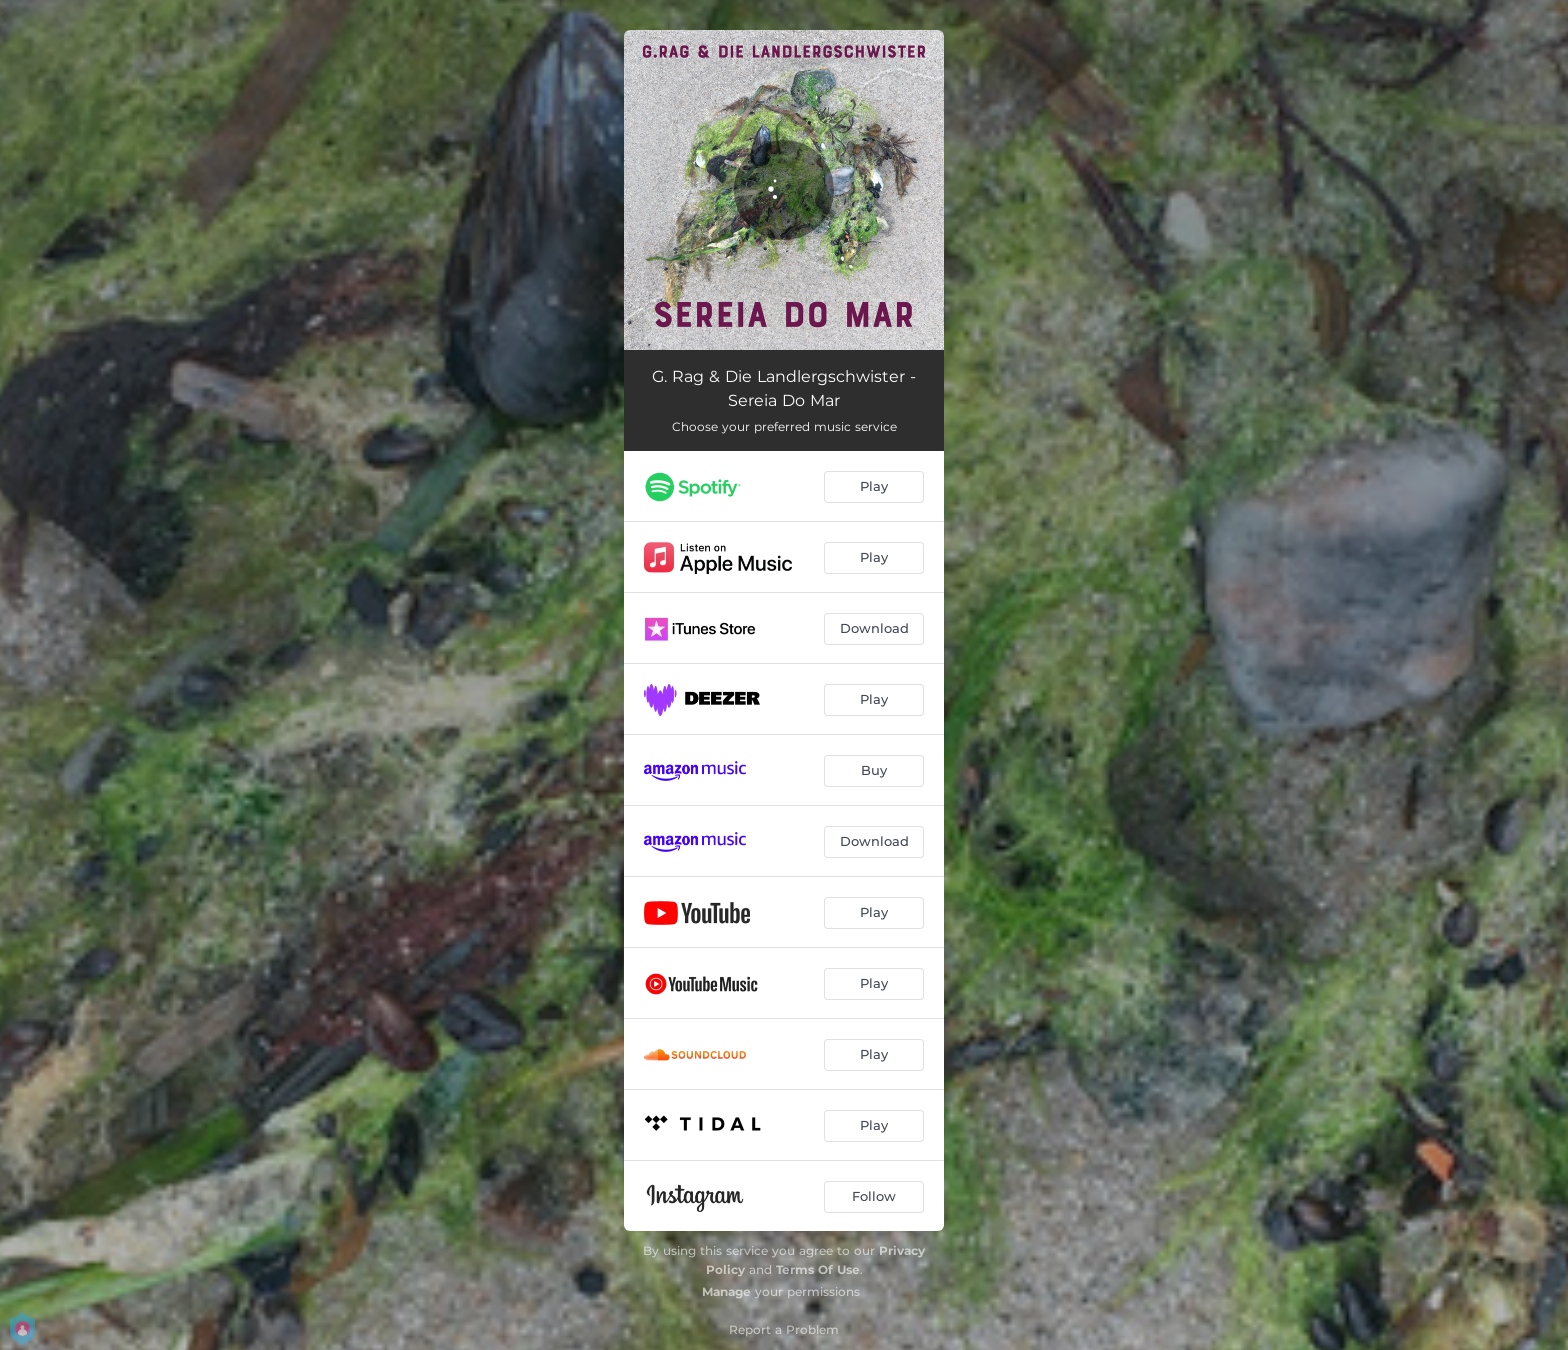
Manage (726, 1291)
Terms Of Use (818, 1269)
